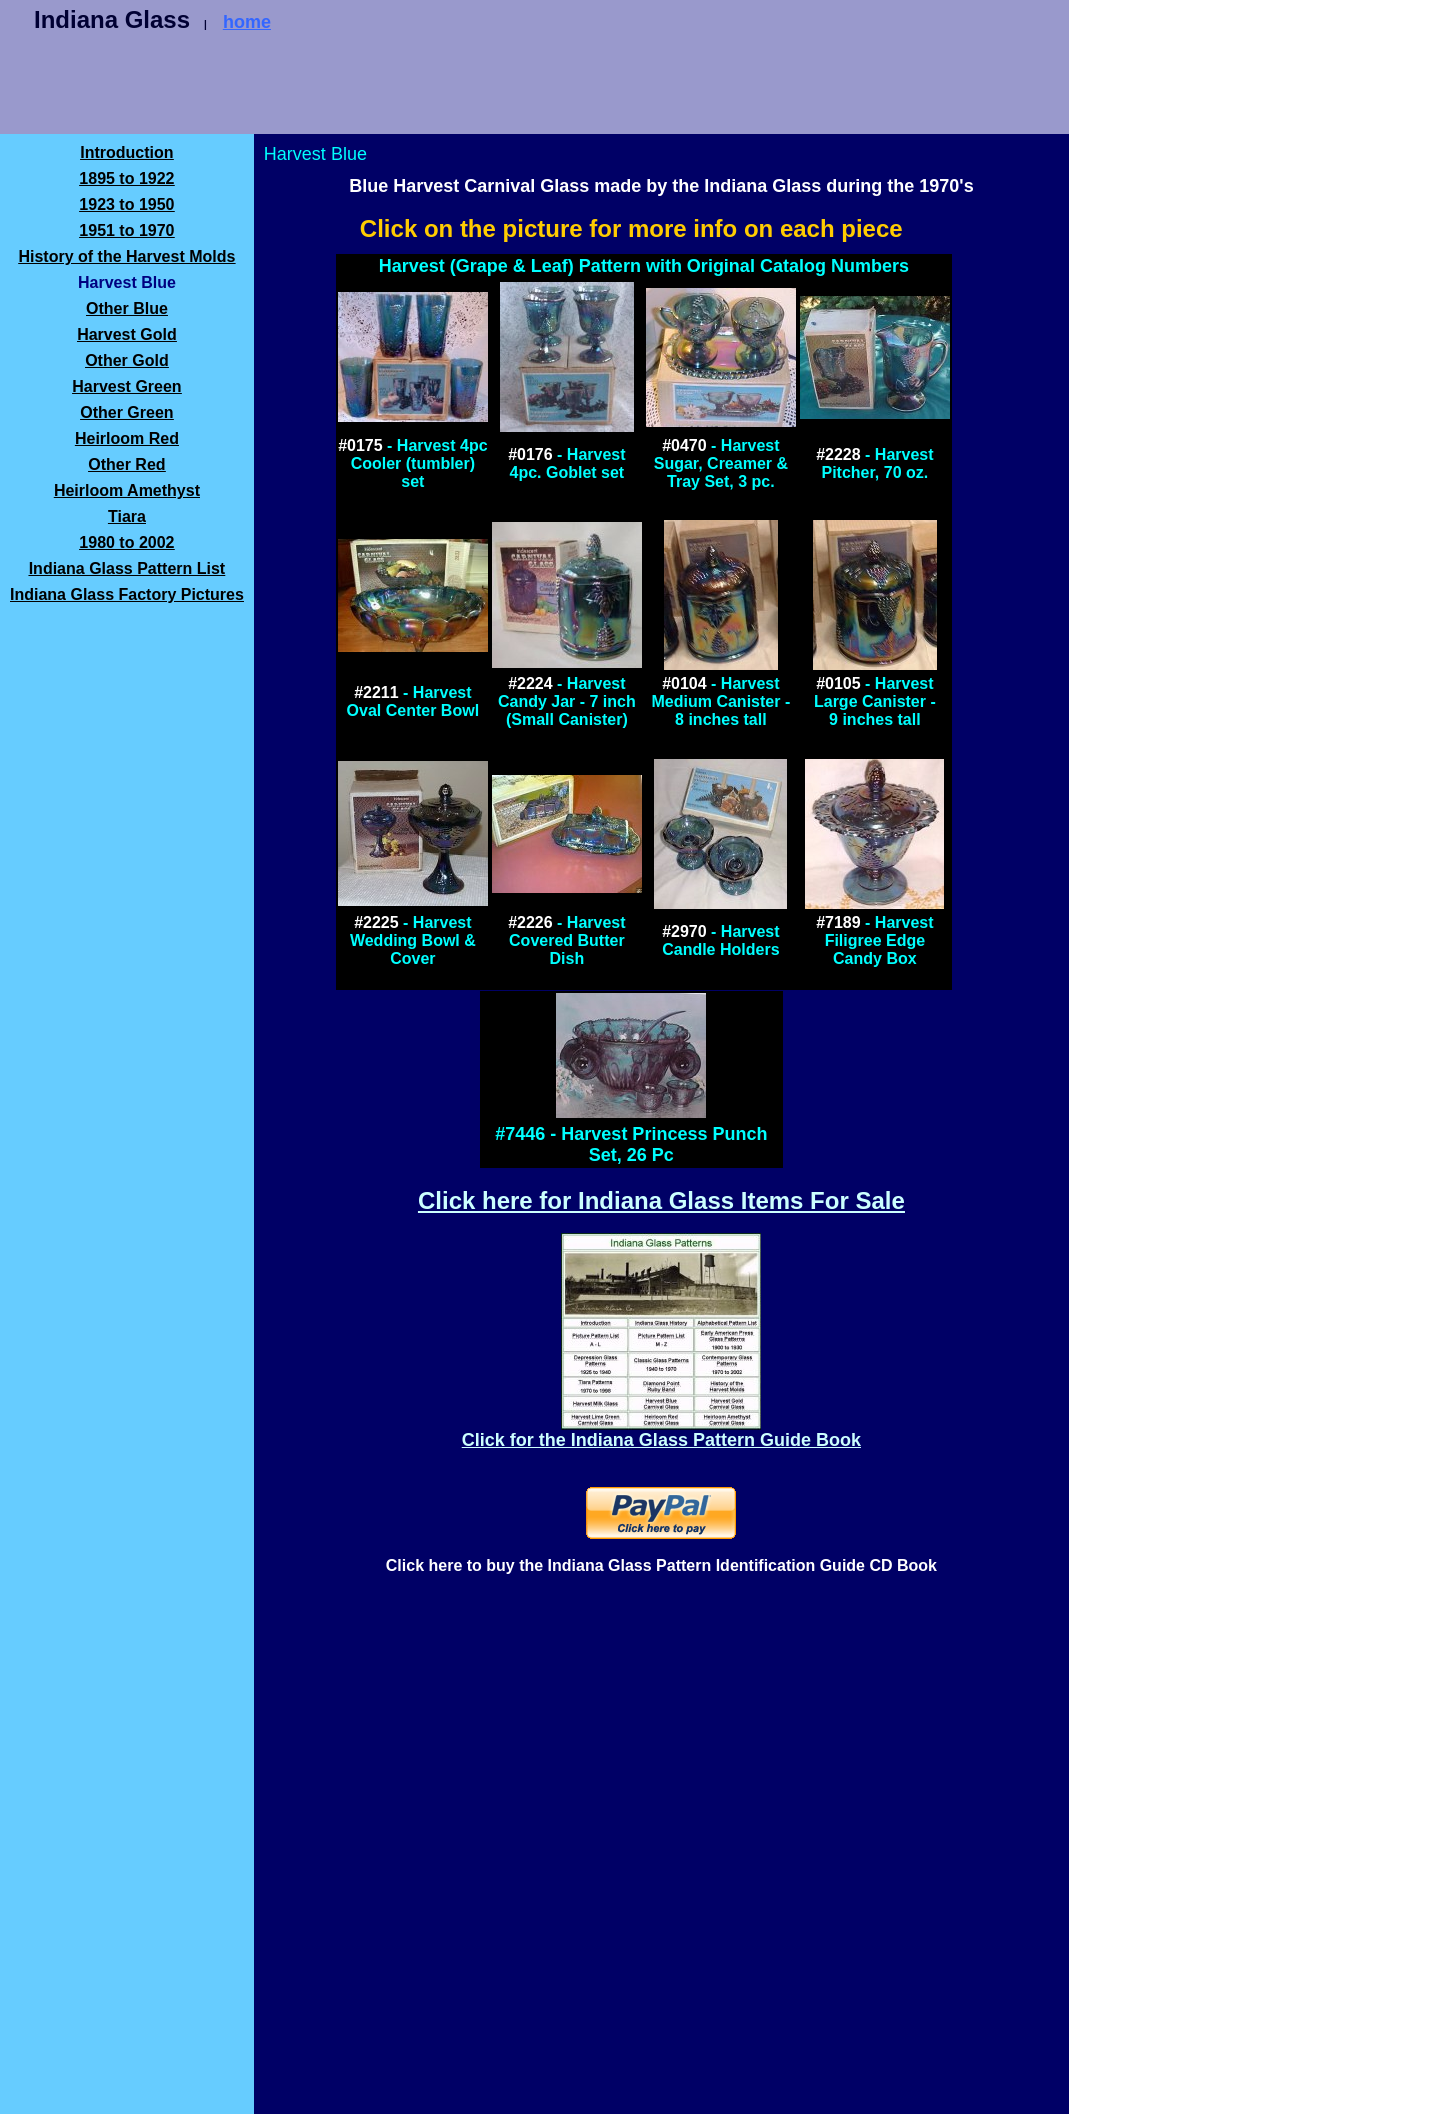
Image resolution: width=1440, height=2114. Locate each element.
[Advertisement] (468, 87)
